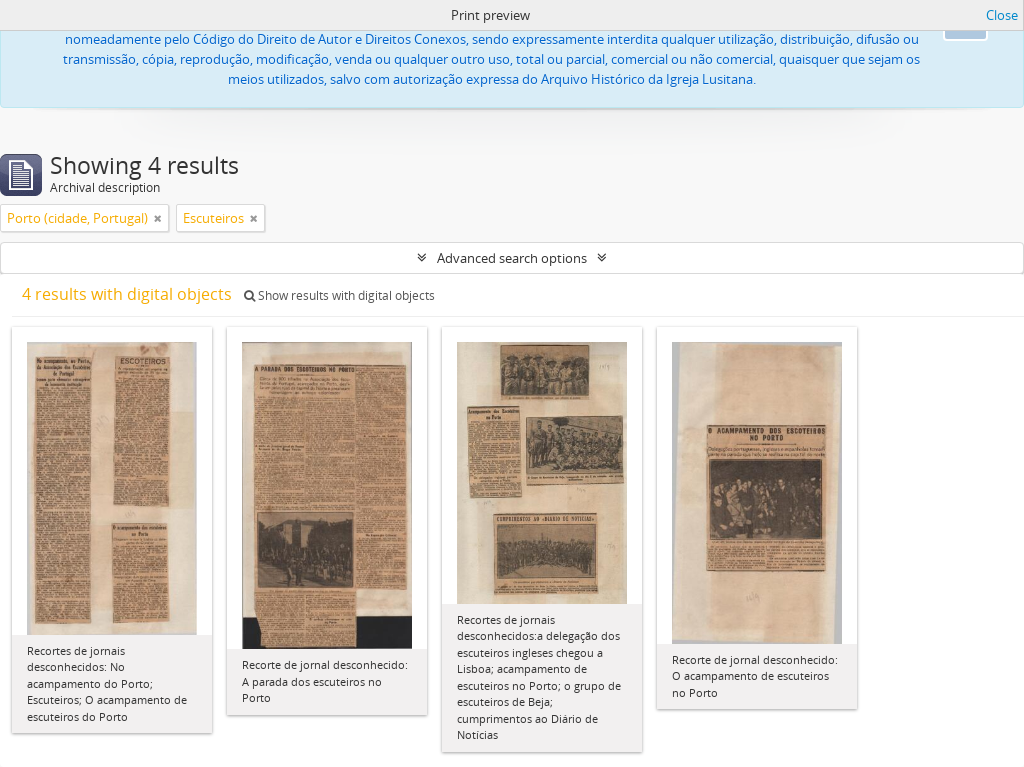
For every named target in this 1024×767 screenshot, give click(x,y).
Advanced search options (512, 258)
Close (1002, 15)
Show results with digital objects (339, 295)
